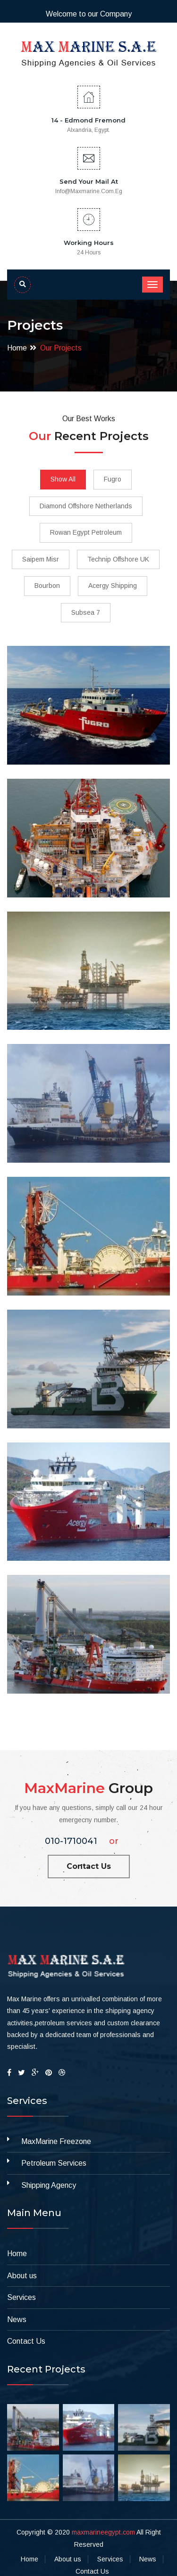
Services (21, 2297)
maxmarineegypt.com (103, 2532)
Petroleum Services (53, 2163)
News (16, 2319)
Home (17, 348)
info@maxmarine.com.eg (88, 191)
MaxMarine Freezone (56, 2141)
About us (22, 2276)
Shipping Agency (48, 2185)
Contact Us (89, 1866)
